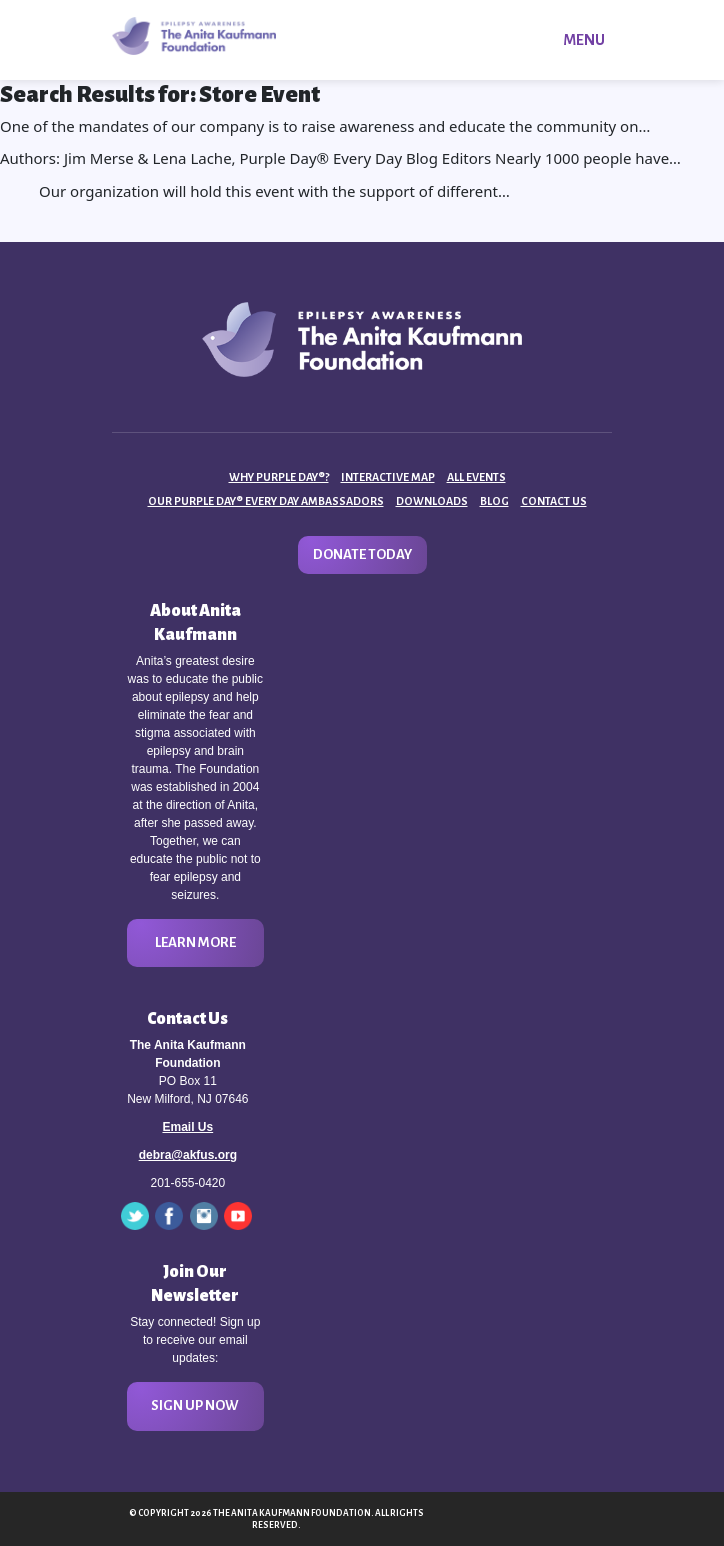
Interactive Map (388, 477)
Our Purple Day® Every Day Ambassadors (266, 501)
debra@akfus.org (188, 1155)
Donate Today (362, 554)
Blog (494, 501)
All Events (476, 477)
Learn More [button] (195, 942)
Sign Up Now (195, 1405)
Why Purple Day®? (279, 477)
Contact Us (554, 501)
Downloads (432, 501)
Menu (584, 40)
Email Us (187, 1127)
